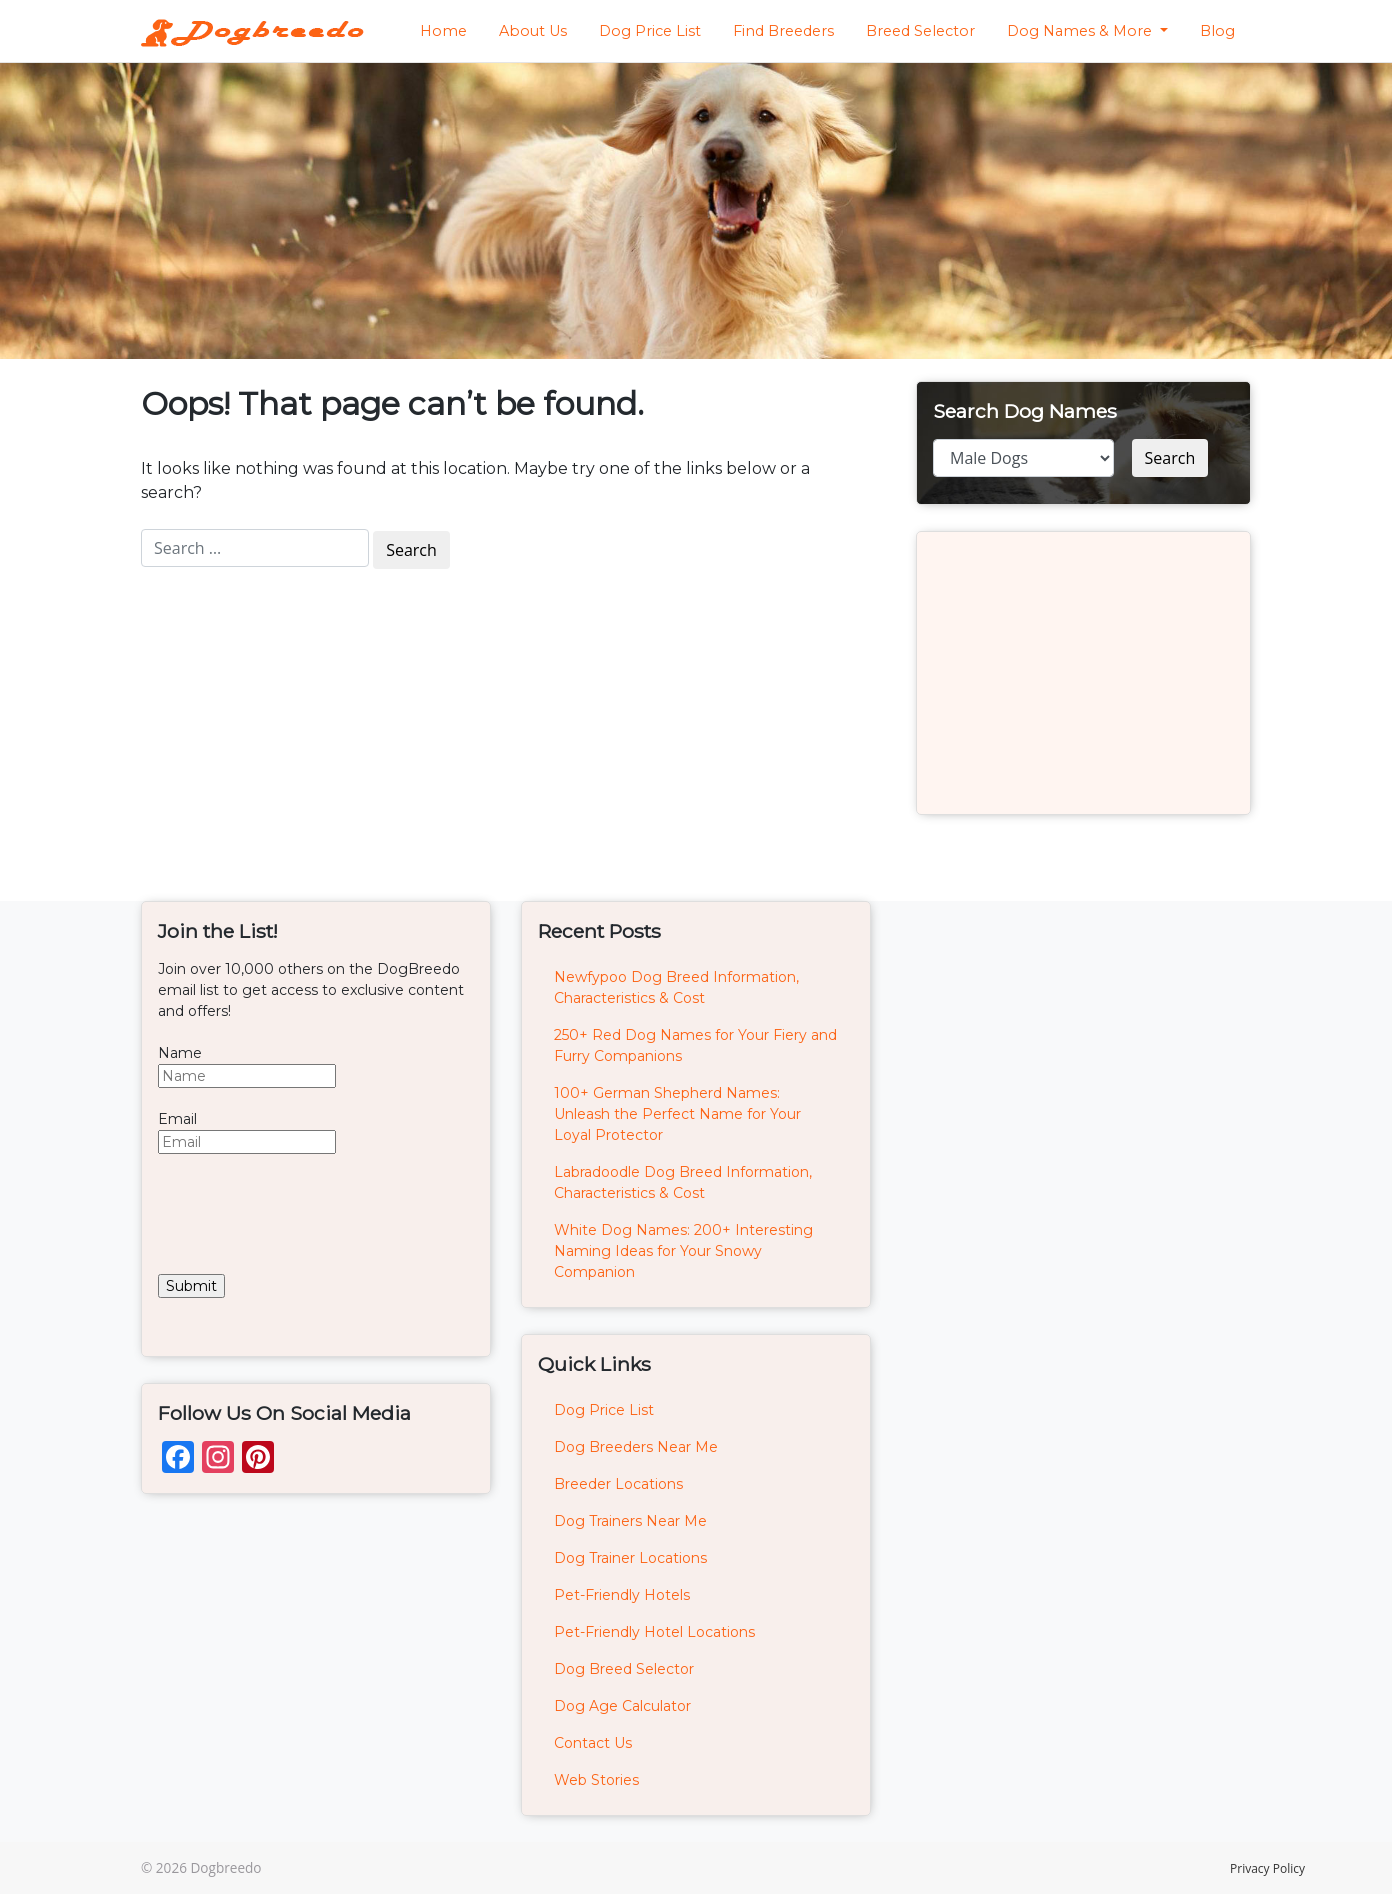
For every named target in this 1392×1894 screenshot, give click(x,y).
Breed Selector (920, 31)
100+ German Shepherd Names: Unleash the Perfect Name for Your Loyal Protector (677, 1114)
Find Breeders (783, 31)
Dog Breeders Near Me (636, 1447)
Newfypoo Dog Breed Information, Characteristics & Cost (676, 987)
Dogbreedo (225, 1867)
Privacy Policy (1267, 1868)
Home (443, 31)
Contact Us (593, 1743)
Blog (1217, 31)
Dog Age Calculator (622, 1706)
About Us (533, 31)
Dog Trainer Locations (630, 1558)
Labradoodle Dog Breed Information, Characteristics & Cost (683, 1182)
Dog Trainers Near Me (630, 1521)
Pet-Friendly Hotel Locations (654, 1632)
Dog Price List (650, 31)
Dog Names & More (1081, 31)
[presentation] (310, 1214)
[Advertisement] (1083, 673)
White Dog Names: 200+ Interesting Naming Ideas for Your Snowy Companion (683, 1251)
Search (1170, 458)
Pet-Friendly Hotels (622, 1595)
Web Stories (596, 1780)
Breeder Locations (618, 1484)
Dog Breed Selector (624, 1669)
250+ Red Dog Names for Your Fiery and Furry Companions (695, 1045)
